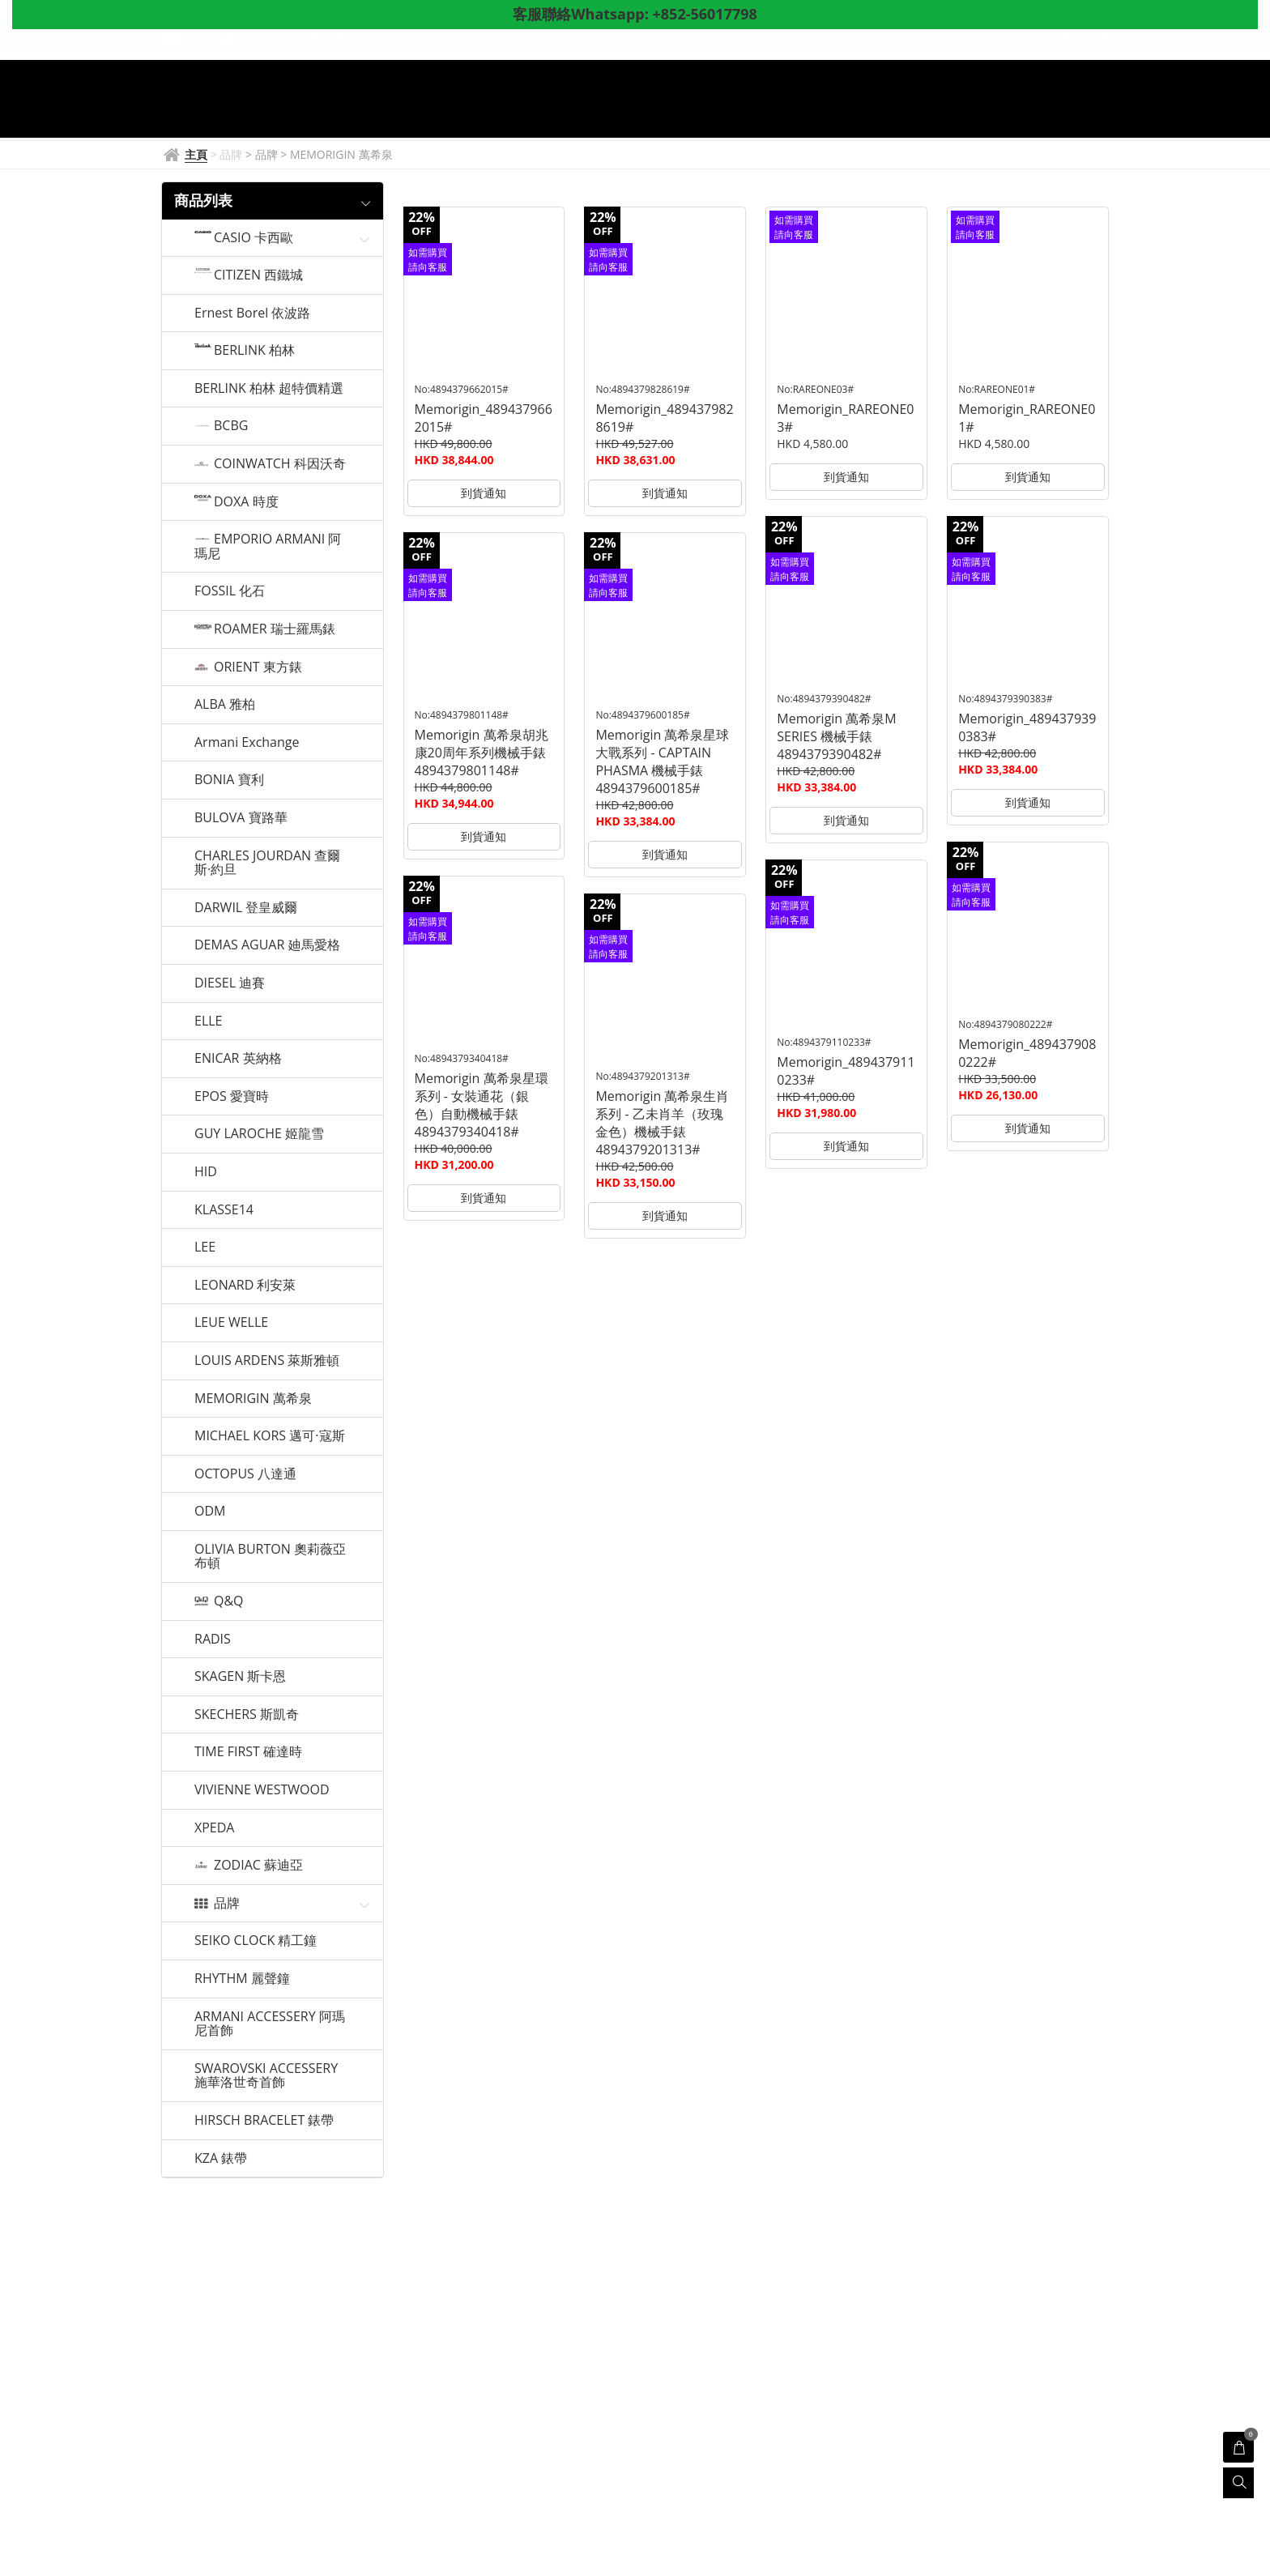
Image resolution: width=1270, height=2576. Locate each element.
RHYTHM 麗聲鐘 (242, 1979)
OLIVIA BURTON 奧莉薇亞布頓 (270, 1556)
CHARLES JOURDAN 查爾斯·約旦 (267, 863)
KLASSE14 (224, 1210)
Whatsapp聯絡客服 (1026, 113)
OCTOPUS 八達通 (245, 1474)
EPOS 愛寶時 (231, 1097)
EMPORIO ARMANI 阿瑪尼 (267, 546)
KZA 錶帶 (220, 2159)
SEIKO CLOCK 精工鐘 (255, 1941)
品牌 (478, 113)
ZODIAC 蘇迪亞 (258, 1865)
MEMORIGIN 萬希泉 (253, 1399)
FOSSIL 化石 (229, 591)
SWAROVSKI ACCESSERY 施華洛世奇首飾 (266, 2076)
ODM (209, 1511)
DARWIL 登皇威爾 (245, 908)
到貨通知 (483, 493)
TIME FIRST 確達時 (248, 1752)
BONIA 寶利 (229, 780)
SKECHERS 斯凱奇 (246, 1715)
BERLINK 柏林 (254, 350)
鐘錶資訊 (543, 113)
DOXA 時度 (246, 502)
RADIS (212, 1639)
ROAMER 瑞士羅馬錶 (274, 629)
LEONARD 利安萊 (245, 1285)
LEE (204, 1247)
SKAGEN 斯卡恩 (240, 1677)
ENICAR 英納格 (238, 1058)
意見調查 (918, 113)
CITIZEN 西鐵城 (258, 275)
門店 (706, 113)
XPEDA (214, 1828)
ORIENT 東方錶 (258, 667)
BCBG (231, 426)
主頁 (424, 113)
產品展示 (631, 113)
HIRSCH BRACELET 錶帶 (264, 2120)
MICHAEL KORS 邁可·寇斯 (269, 1436)
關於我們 (838, 113)
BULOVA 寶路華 (241, 818)
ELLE (208, 1021)
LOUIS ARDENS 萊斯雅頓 (266, 1361)
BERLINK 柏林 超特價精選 (268, 389)
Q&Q (229, 1601)
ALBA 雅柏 (224, 704)
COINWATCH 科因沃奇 (280, 464)
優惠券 (765, 113)
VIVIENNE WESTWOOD (262, 1790)
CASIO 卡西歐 (253, 238)
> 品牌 (262, 154)
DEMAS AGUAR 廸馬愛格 (267, 945)
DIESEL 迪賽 (229, 983)
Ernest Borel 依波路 (252, 313)
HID (205, 1172)
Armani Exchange (246, 743)
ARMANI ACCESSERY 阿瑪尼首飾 (269, 2024)
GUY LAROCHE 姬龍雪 (259, 1134)
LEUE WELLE (231, 1323)
